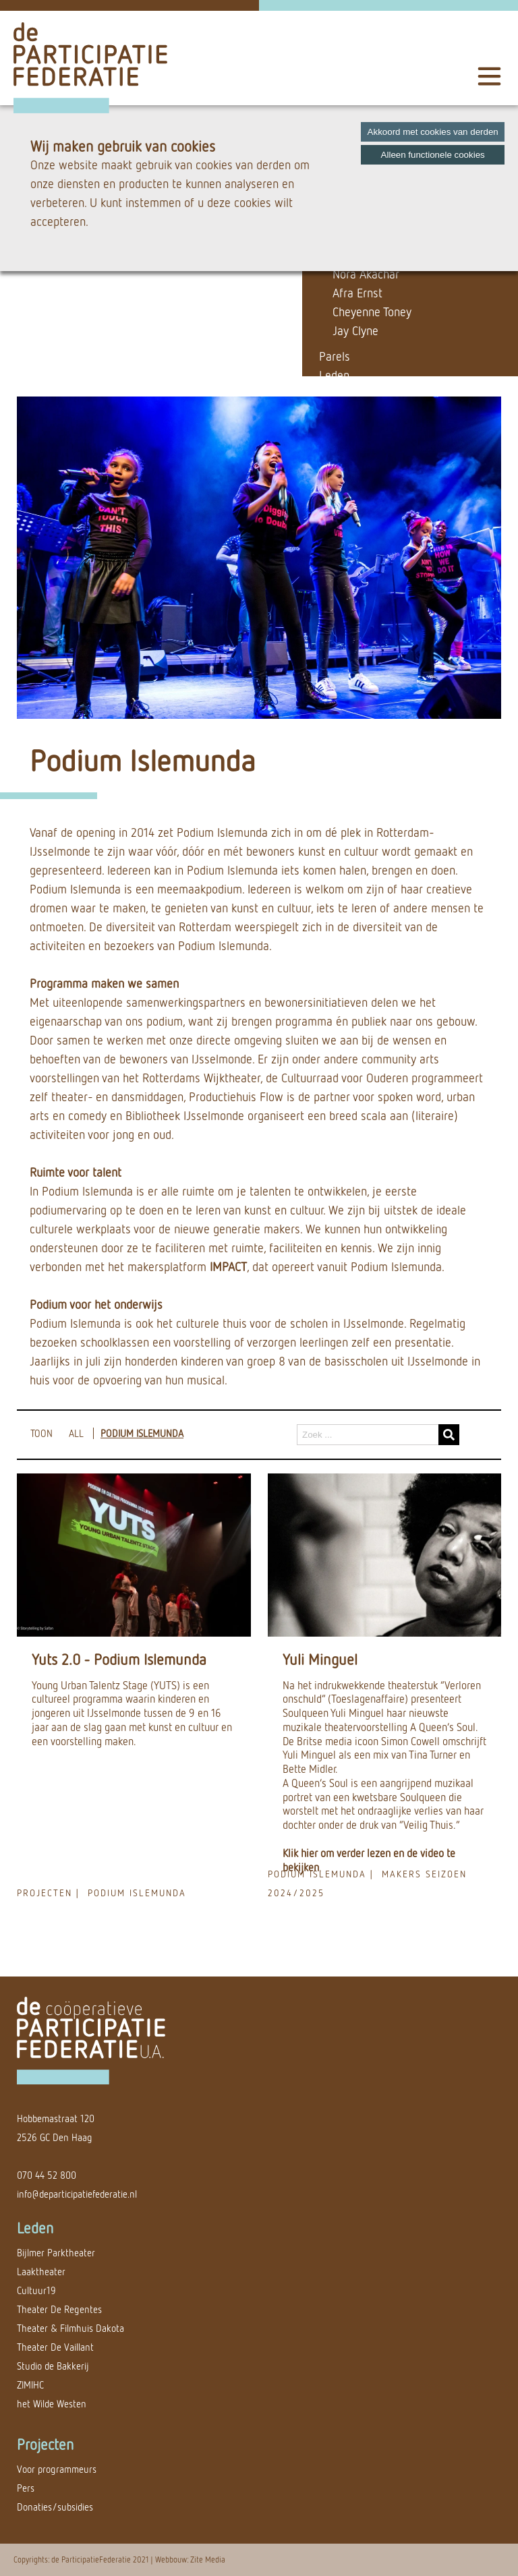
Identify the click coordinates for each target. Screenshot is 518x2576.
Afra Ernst (357, 292)
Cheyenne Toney (372, 311)
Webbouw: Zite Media (190, 2559)
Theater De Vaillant (55, 2347)
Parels (334, 356)
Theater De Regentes (59, 2309)
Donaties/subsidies (55, 2507)
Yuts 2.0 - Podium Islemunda (119, 1659)
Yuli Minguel (320, 1659)
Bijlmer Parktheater (56, 2252)
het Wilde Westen (51, 2403)
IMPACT (228, 1266)
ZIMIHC (30, 2385)
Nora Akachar (366, 273)
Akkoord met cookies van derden (433, 132)
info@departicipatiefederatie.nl (77, 2194)
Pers (25, 2488)
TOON (41, 1433)
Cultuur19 (36, 2290)
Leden (334, 375)
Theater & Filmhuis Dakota (70, 2328)
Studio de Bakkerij (53, 2366)
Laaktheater (41, 2271)
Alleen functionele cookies (433, 155)
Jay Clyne (355, 330)
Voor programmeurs (56, 2469)
